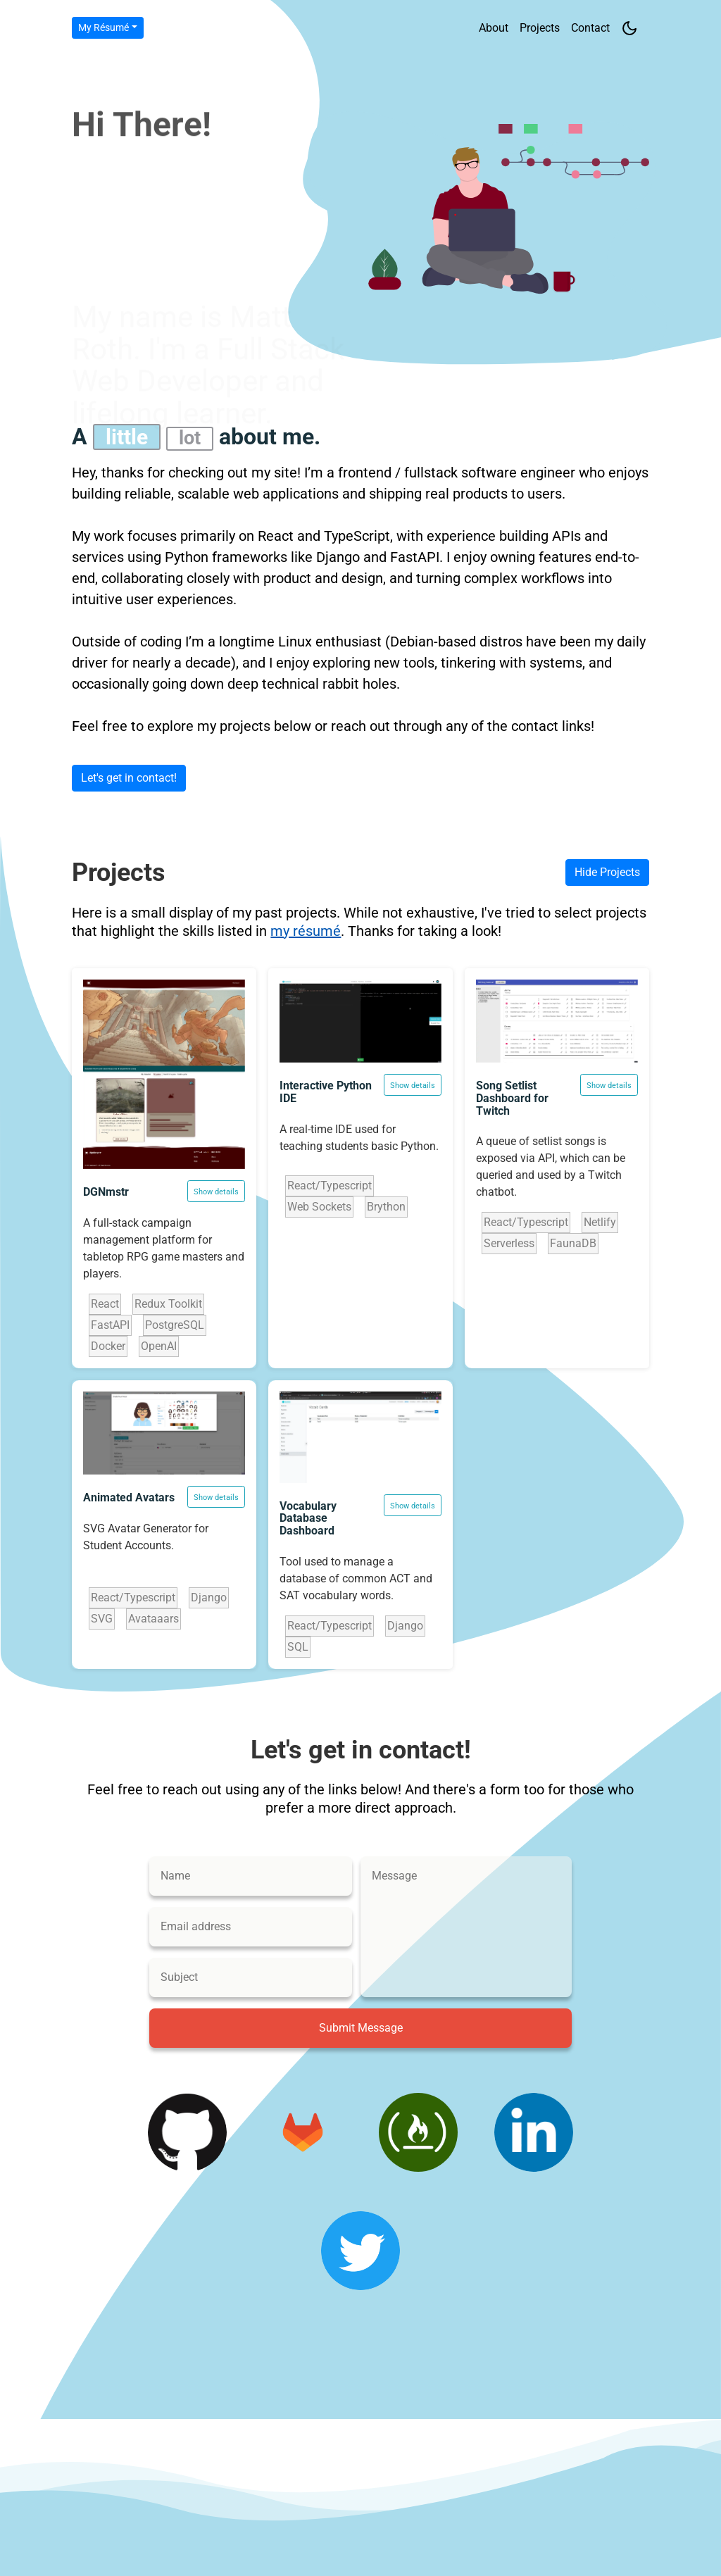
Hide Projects (607, 872)
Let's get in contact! (129, 777)
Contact (590, 28)
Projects (540, 28)
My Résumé (103, 27)
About (493, 28)
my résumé (305, 931)
